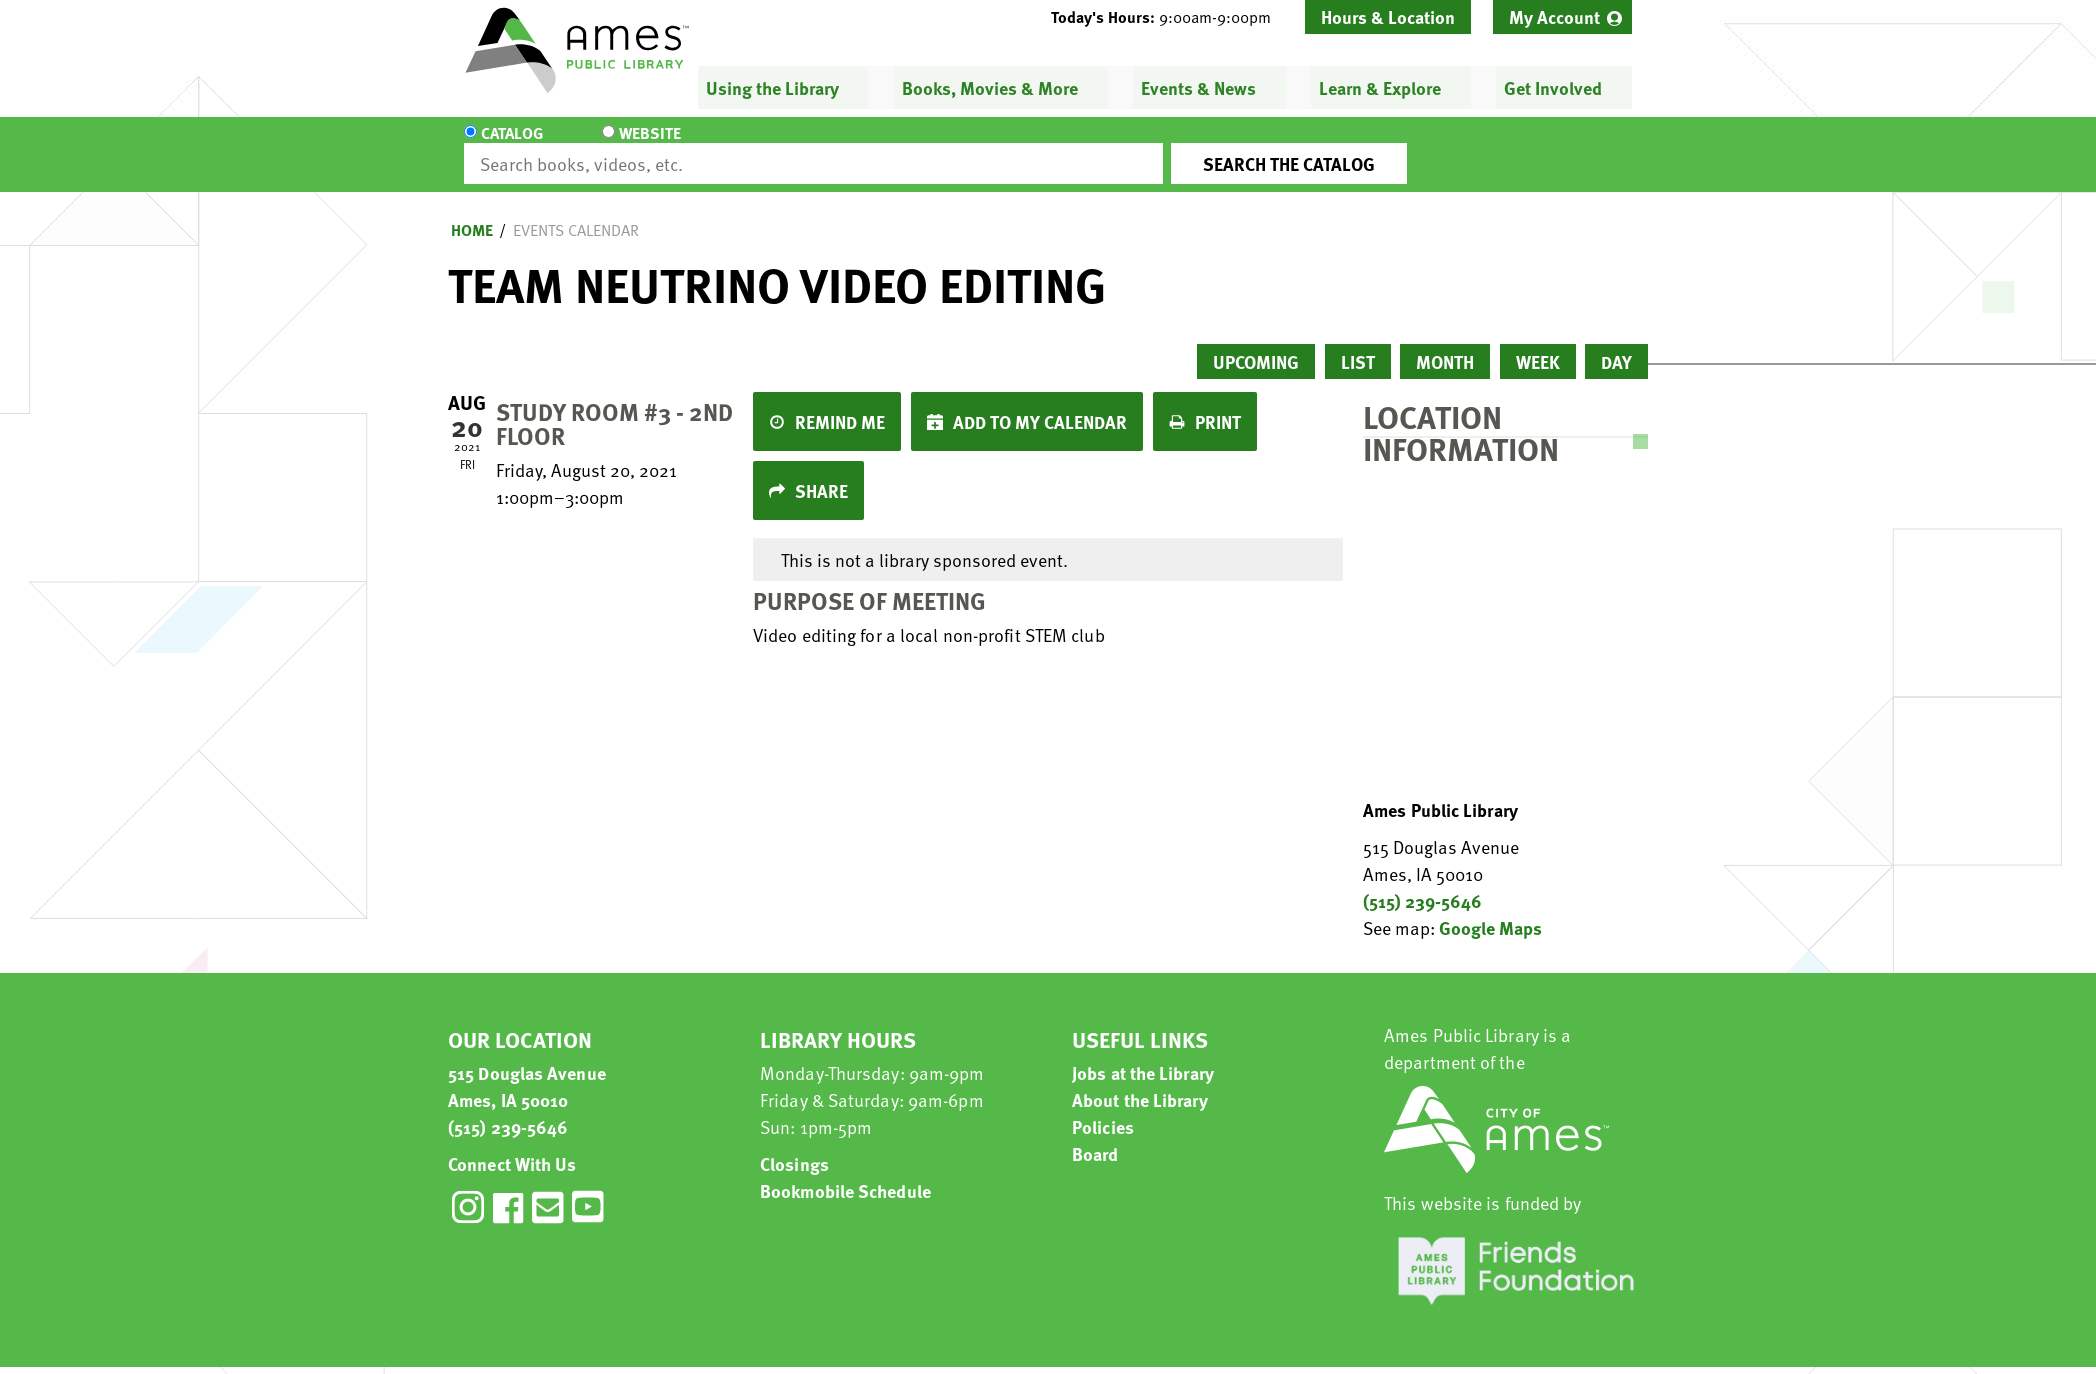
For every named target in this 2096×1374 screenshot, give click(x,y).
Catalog (512, 146)
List (1358, 343)
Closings (794, 1145)
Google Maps (1490, 909)
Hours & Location (1388, 16)
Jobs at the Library (1143, 1054)
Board (1095, 1135)
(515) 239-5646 (1422, 882)
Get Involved (1553, 87)
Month (1445, 343)
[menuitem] (1562, 17)
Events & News (1198, 87)
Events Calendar (576, 212)
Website (633, 146)
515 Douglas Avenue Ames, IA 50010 (527, 1068)
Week (1538, 343)
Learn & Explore (1380, 87)
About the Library (1140, 1081)
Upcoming (1256, 343)
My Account (1554, 16)
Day (1616, 343)
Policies (1103, 1108)
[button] (1169, 17)
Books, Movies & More (990, 87)
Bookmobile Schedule (845, 1172)
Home (472, 212)
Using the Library (772, 87)
